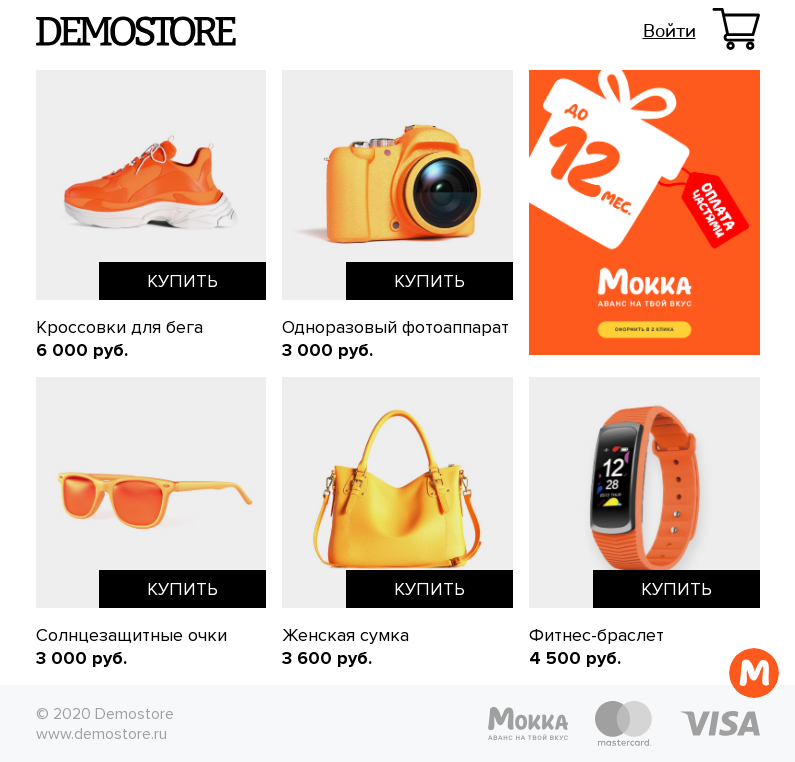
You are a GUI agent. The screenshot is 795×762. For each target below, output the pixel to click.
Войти (669, 31)
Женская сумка (345, 635)
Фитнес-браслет (596, 635)
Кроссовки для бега (119, 327)
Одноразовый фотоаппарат (395, 327)
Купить (182, 281)
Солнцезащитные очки (131, 635)
